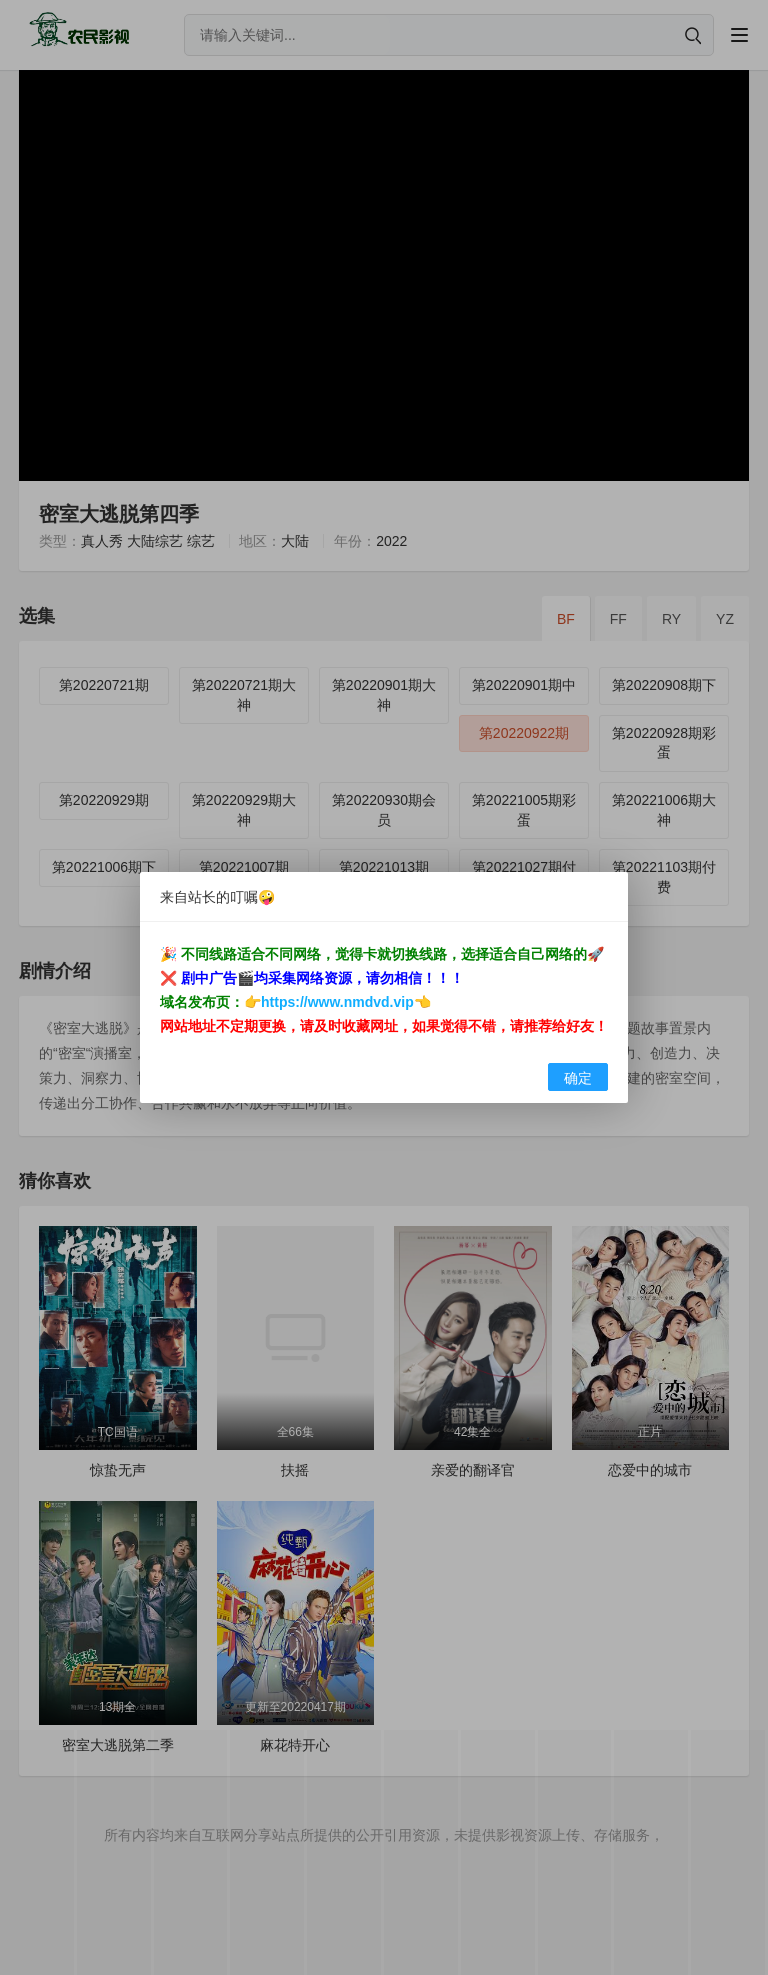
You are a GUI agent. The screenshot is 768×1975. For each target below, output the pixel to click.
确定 (578, 1078)
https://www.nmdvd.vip (337, 1002)
